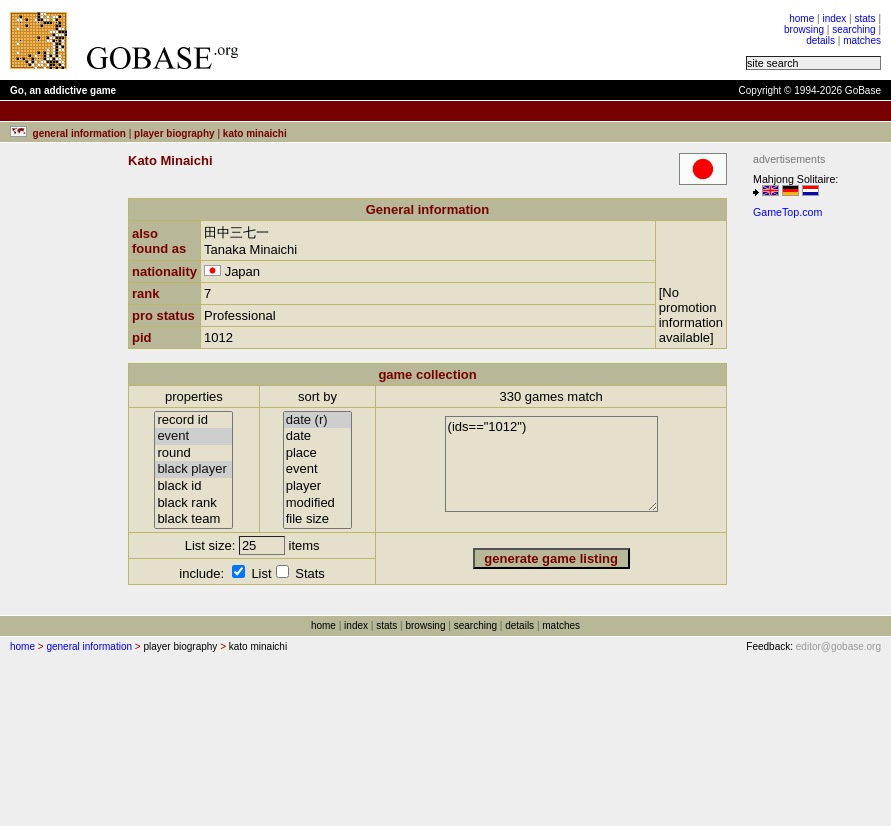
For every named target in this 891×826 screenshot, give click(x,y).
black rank (193, 503)
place (318, 453)
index (834, 18)
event (193, 436)
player (318, 486)
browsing (804, 29)
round (193, 453)
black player (193, 469)
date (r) (318, 420)
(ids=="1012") (551, 464)
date (318, 436)
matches (862, 40)
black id (193, 486)
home (801, 18)
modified (318, 503)
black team (193, 519)
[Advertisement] (502, 40)
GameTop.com (787, 212)
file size (318, 519)
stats (864, 18)
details (820, 40)
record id (193, 420)
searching (853, 29)
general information (89, 646)
